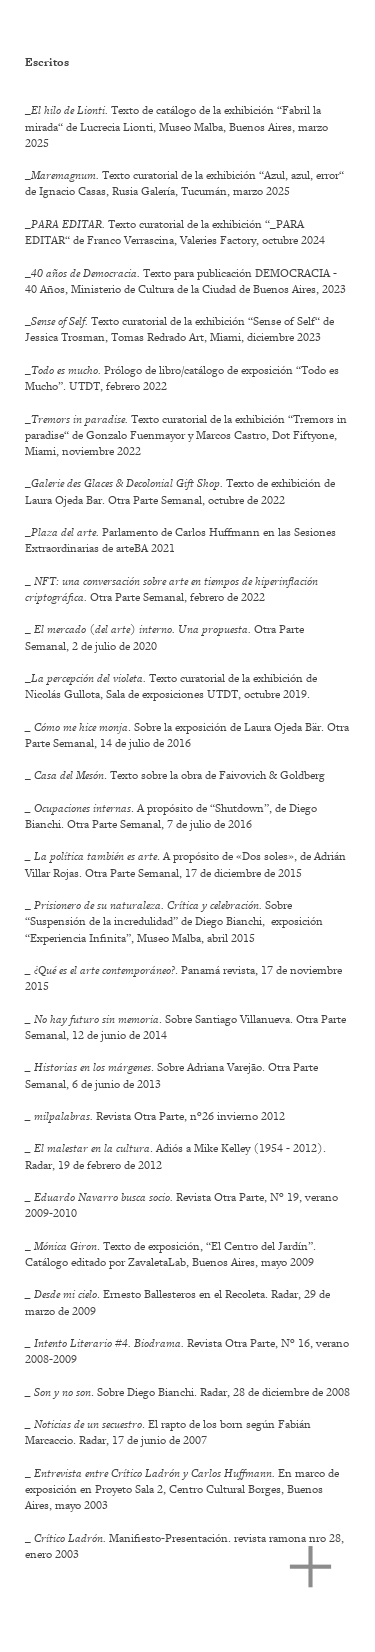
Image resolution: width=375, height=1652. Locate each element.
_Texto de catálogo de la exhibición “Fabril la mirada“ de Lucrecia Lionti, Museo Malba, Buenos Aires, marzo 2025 (176, 126)
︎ (310, 1567)
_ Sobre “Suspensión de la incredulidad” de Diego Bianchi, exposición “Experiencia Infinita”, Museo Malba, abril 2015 (174, 921)
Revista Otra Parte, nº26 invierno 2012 (155, 1116)
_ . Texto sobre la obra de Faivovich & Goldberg (175, 775)
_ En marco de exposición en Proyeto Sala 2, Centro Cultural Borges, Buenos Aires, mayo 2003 (182, 1489)
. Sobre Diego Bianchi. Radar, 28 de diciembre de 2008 (187, 1392)
